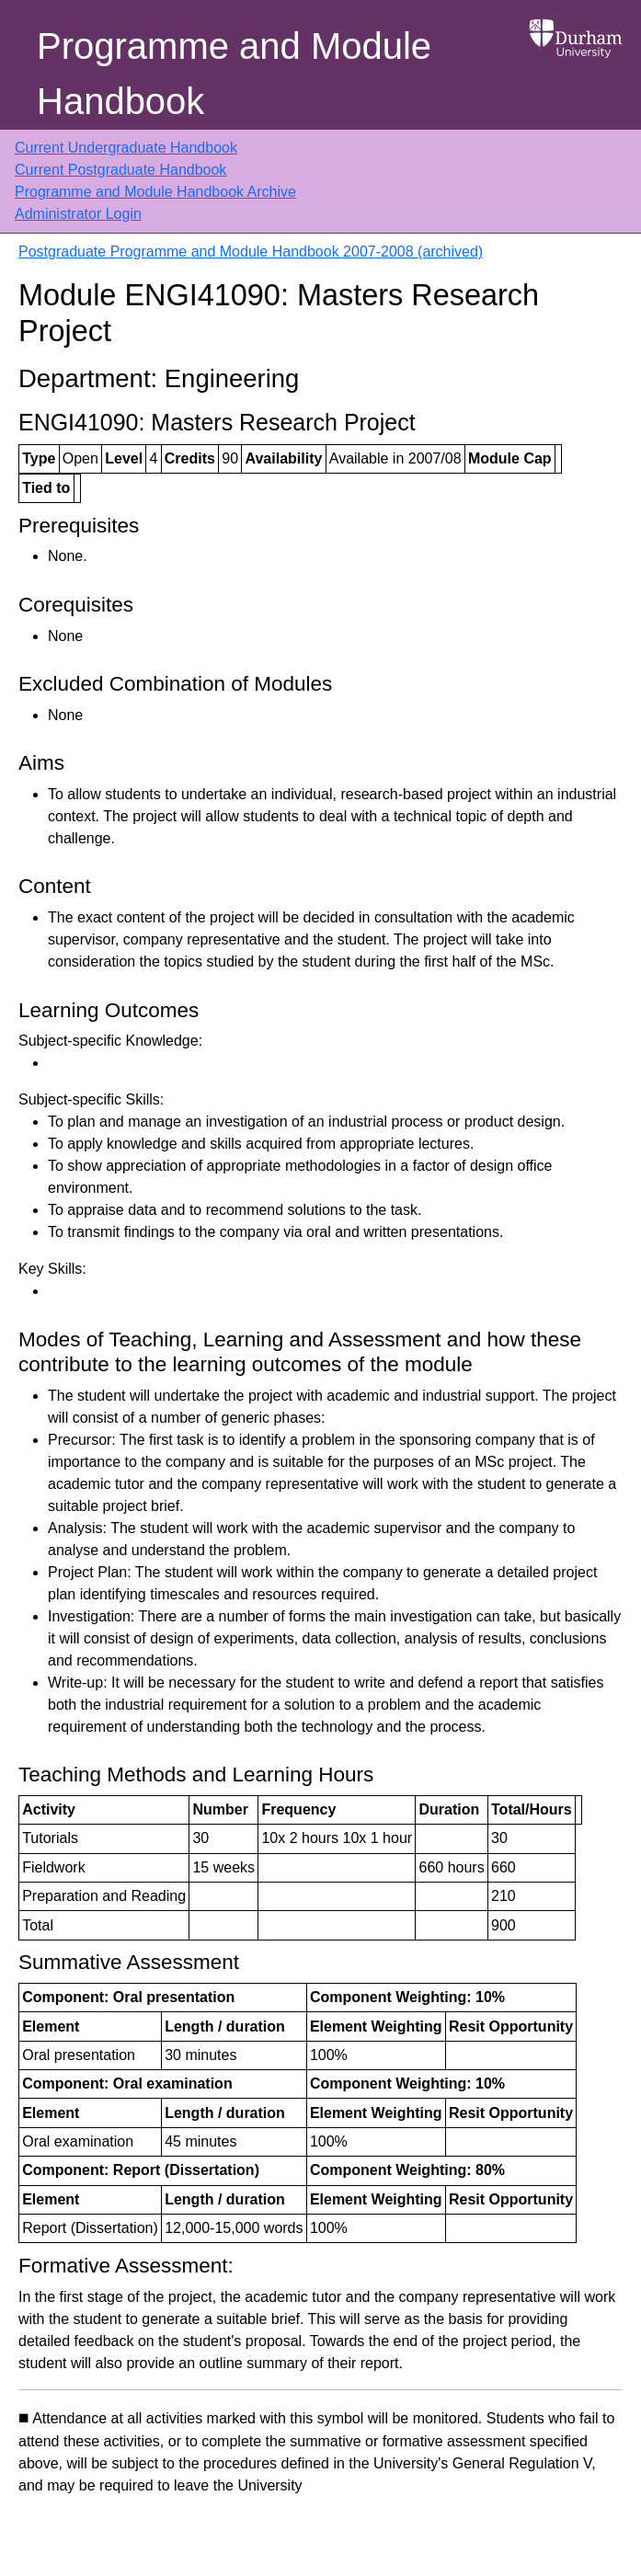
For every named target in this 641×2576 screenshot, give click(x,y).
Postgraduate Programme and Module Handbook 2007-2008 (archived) (250, 251)
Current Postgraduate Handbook (120, 169)
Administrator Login (78, 214)
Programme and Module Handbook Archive (155, 192)
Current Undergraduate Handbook (126, 147)
